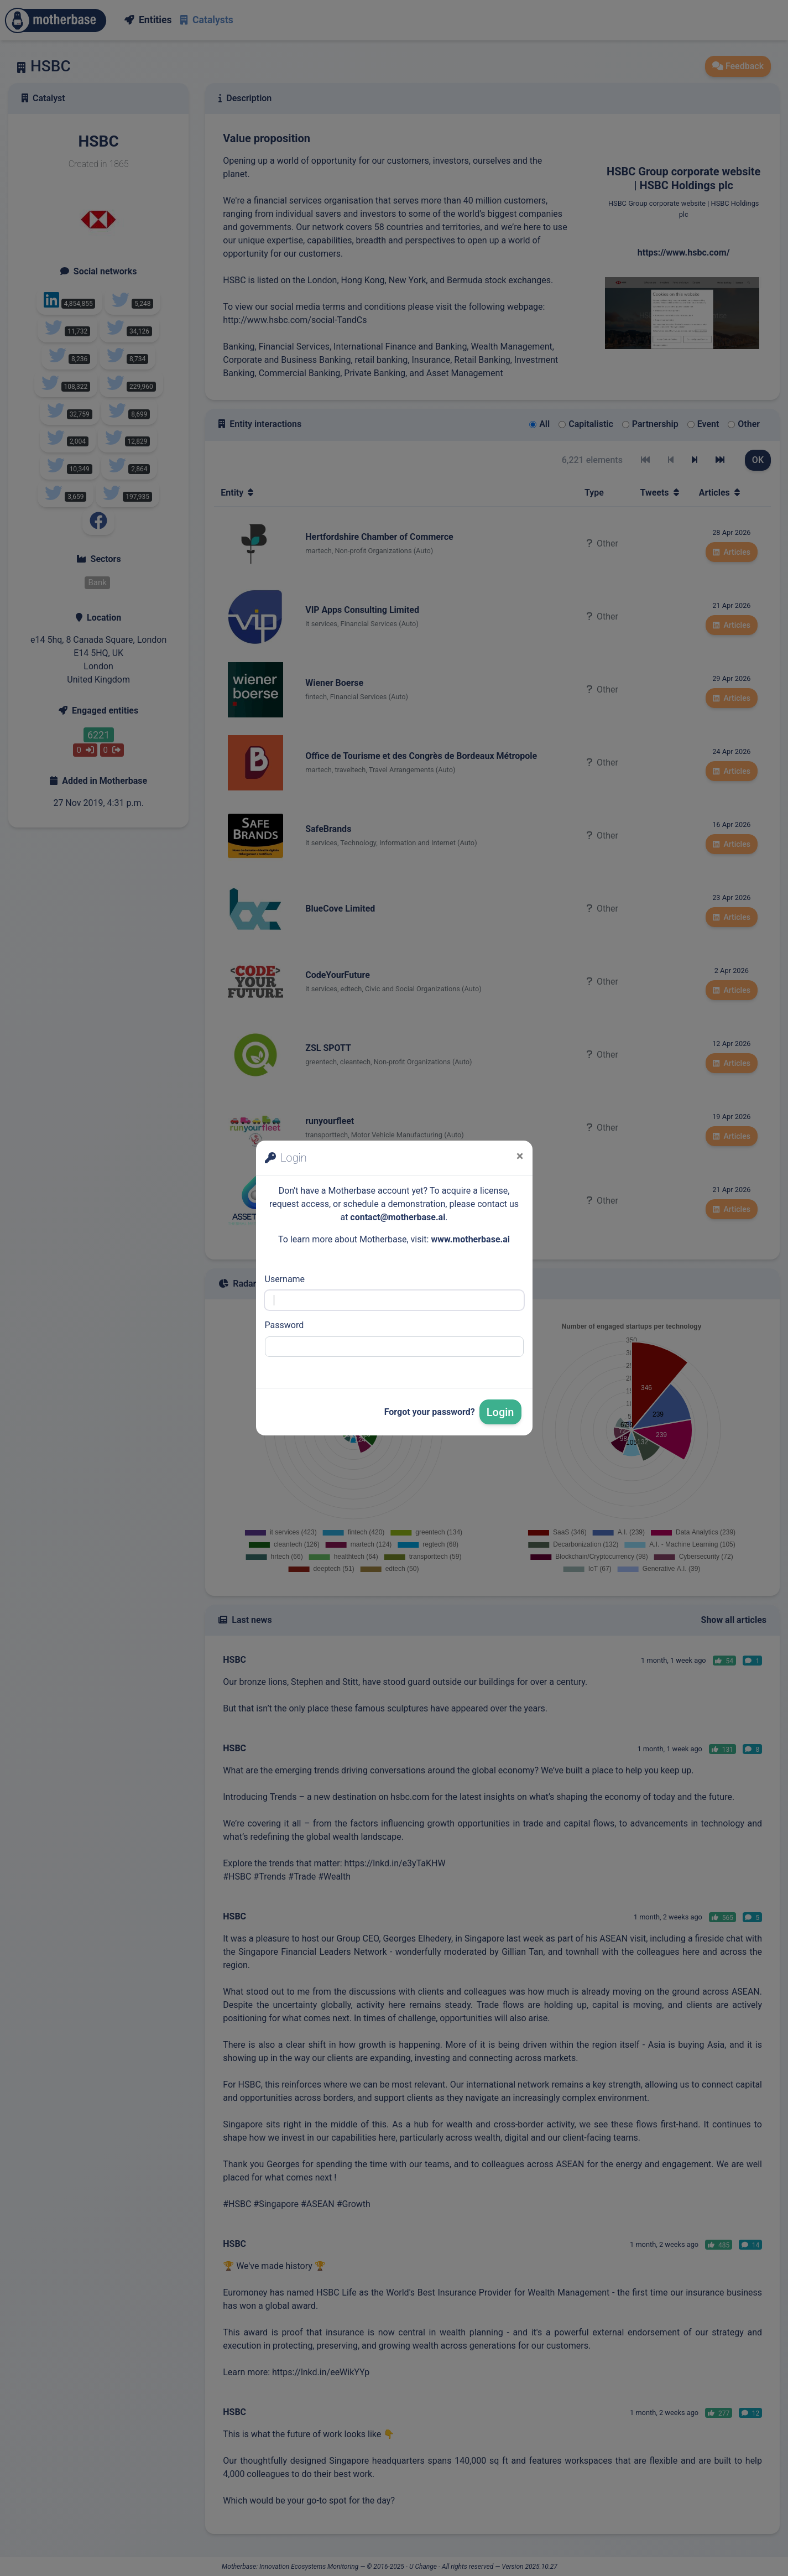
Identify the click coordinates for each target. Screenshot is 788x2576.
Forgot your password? (429, 1412)
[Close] (520, 1156)
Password (284, 1325)
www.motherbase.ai (470, 1239)
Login (500, 1412)
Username (285, 1279)
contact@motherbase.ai (397, 1217)
